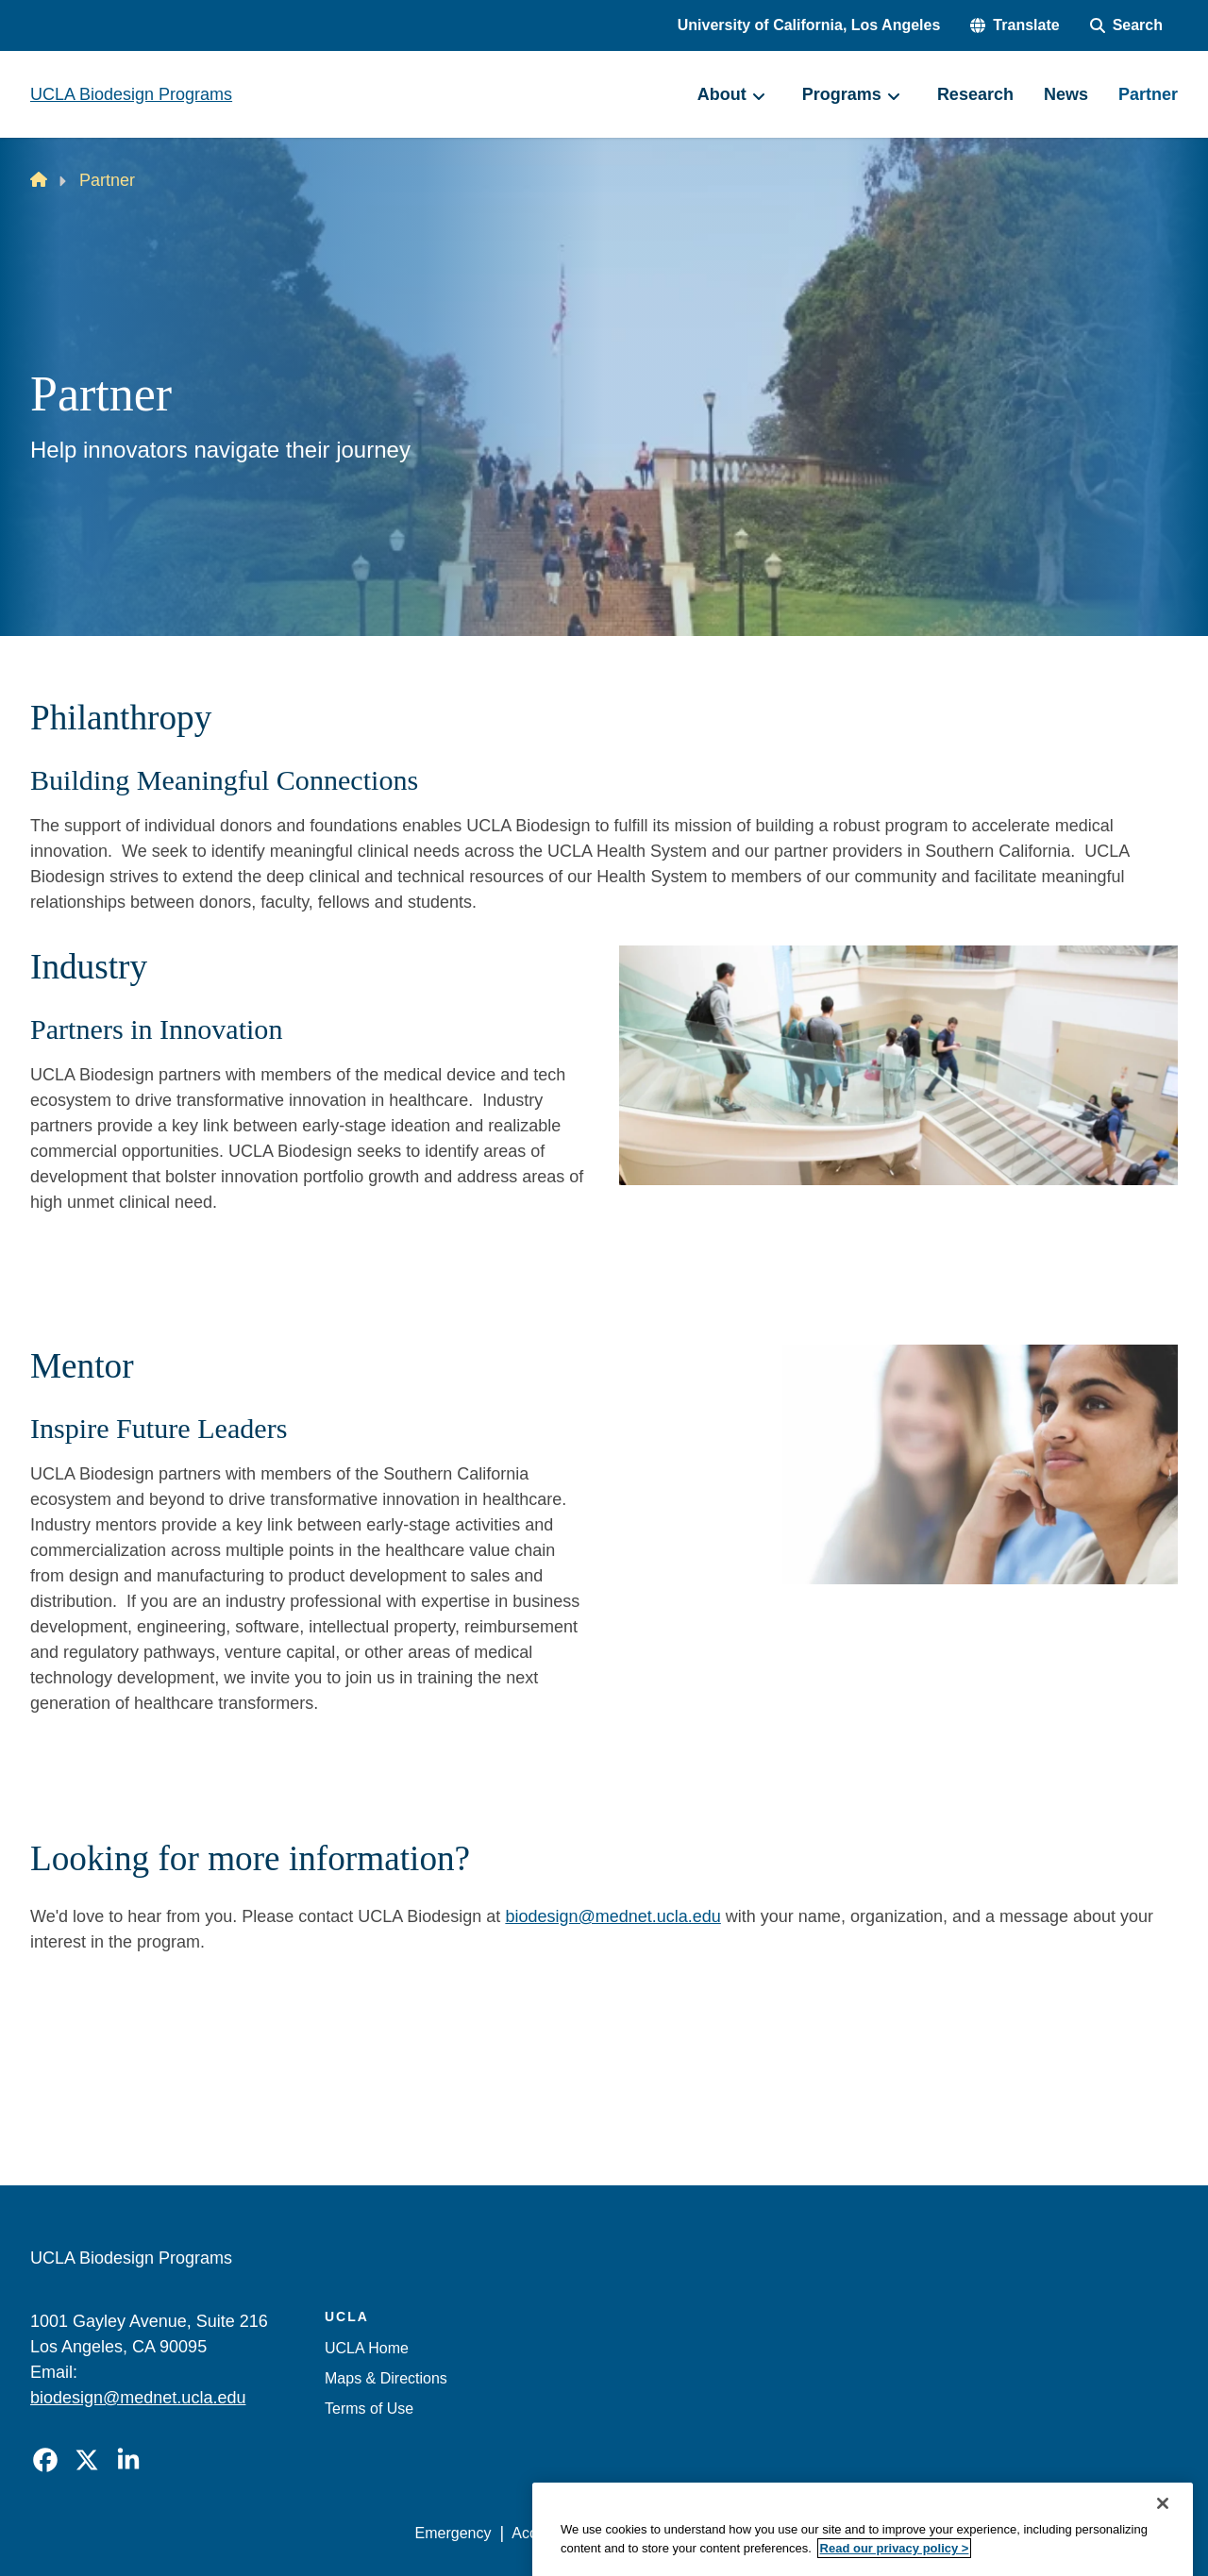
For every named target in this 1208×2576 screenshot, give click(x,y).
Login (999, 2533)
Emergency (453, 2533)
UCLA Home (367, 2348)
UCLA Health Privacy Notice (867, 2533)
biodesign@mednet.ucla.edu (612, 1916)
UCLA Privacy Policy (683, 2533)
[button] (1014, 25)
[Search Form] (1126, 25)
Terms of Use (369, 2408)
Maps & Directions (386, 2378)
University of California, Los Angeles (809, 25)
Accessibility (553, 2533)
